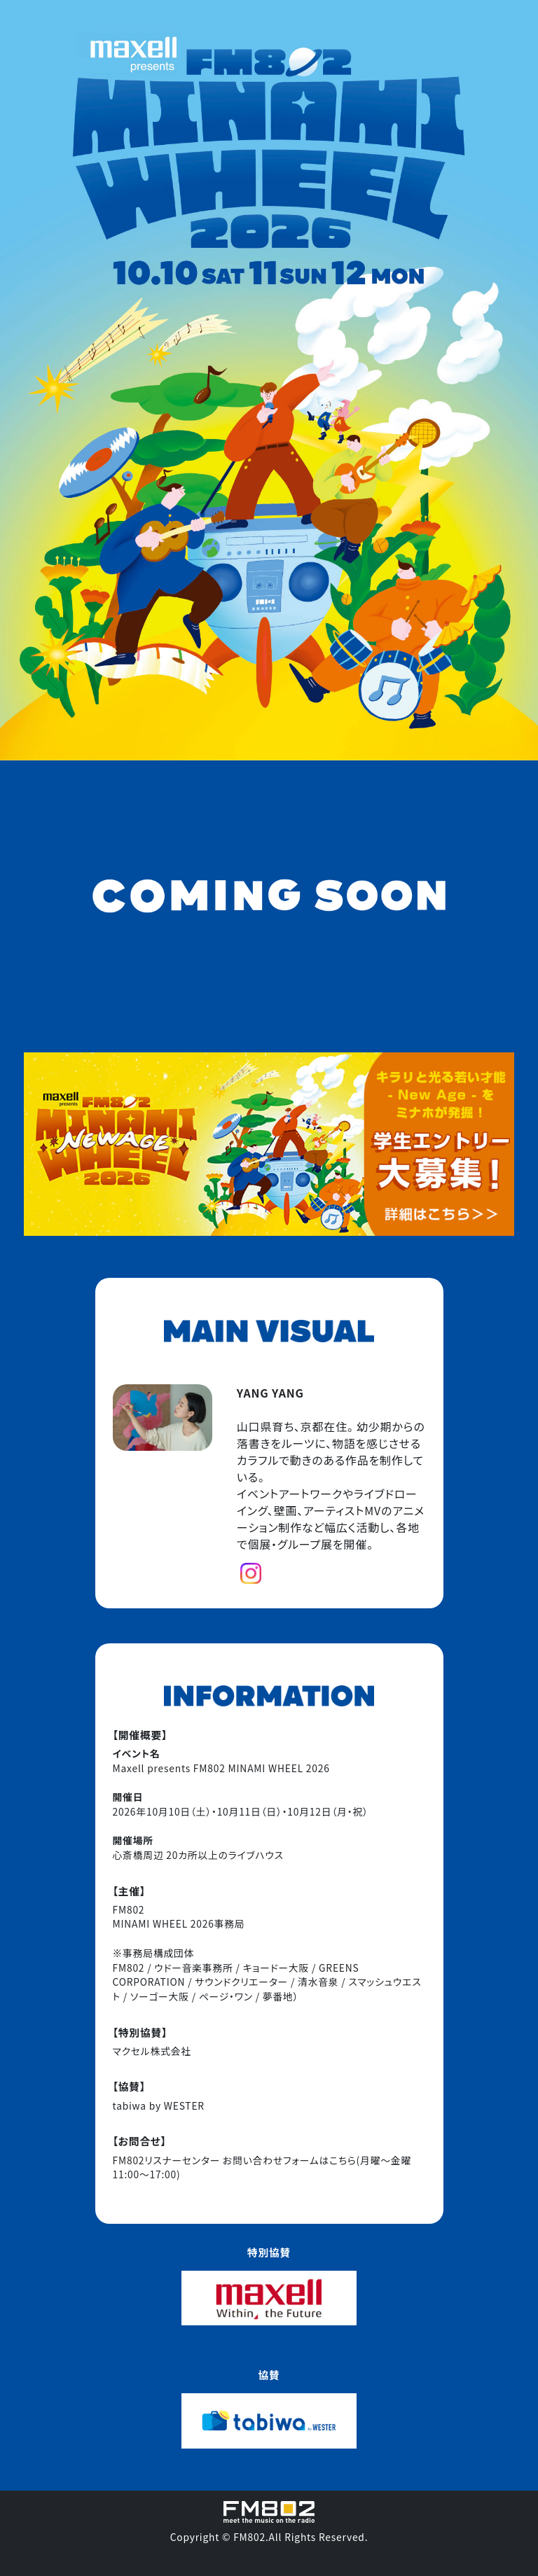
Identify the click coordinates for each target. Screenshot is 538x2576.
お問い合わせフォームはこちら (290, 2160)
